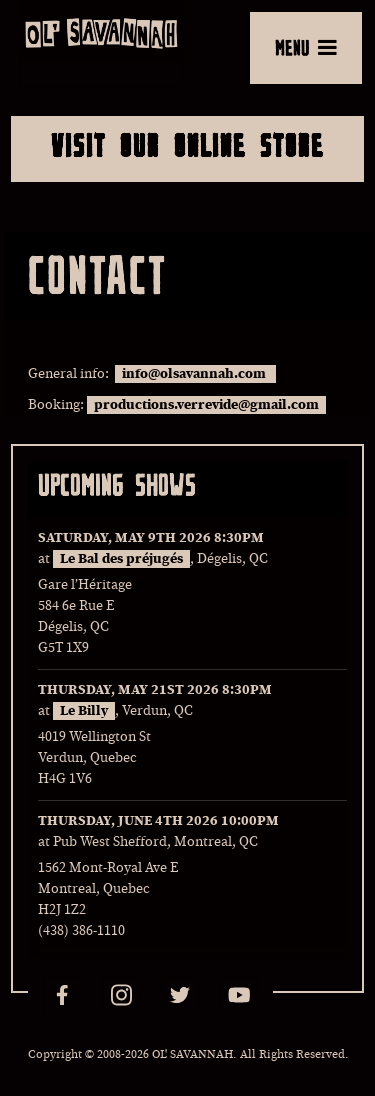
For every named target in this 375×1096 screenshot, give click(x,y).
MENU (306, 47)
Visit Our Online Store (187, 145)
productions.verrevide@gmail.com (206, 405)
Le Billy (84, 711)
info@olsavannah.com (195, 374)
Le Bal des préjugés (121, 559)
